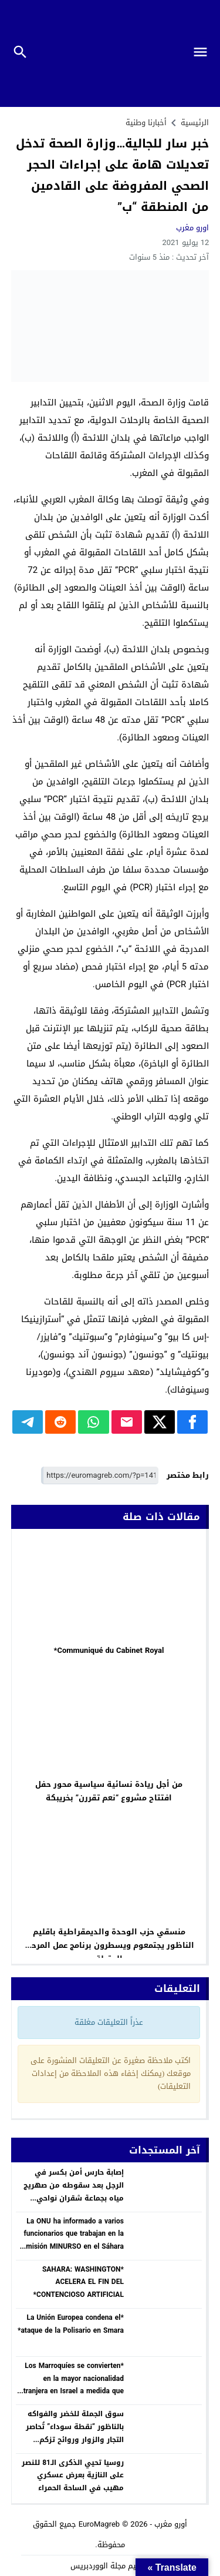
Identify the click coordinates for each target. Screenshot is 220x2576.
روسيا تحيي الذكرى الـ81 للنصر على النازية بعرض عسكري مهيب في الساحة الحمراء (73, 2475)
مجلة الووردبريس (98, 2565)
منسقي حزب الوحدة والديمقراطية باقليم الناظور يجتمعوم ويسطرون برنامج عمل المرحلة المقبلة (108, 1945)
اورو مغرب (192, 227)
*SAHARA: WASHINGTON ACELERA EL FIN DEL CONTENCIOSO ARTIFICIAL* (78, 2282)
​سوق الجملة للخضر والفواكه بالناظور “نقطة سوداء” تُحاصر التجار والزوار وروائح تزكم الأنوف (75, 2432)
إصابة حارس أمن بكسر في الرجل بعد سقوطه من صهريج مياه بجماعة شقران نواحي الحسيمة (73, 2191)
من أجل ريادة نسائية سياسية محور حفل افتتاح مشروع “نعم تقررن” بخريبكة (108, 1791)
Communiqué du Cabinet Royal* (109, 1650)
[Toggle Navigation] (205, 53)
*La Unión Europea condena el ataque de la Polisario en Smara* (71, 2324)
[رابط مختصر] (99, 1476)
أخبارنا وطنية (146, 122)
